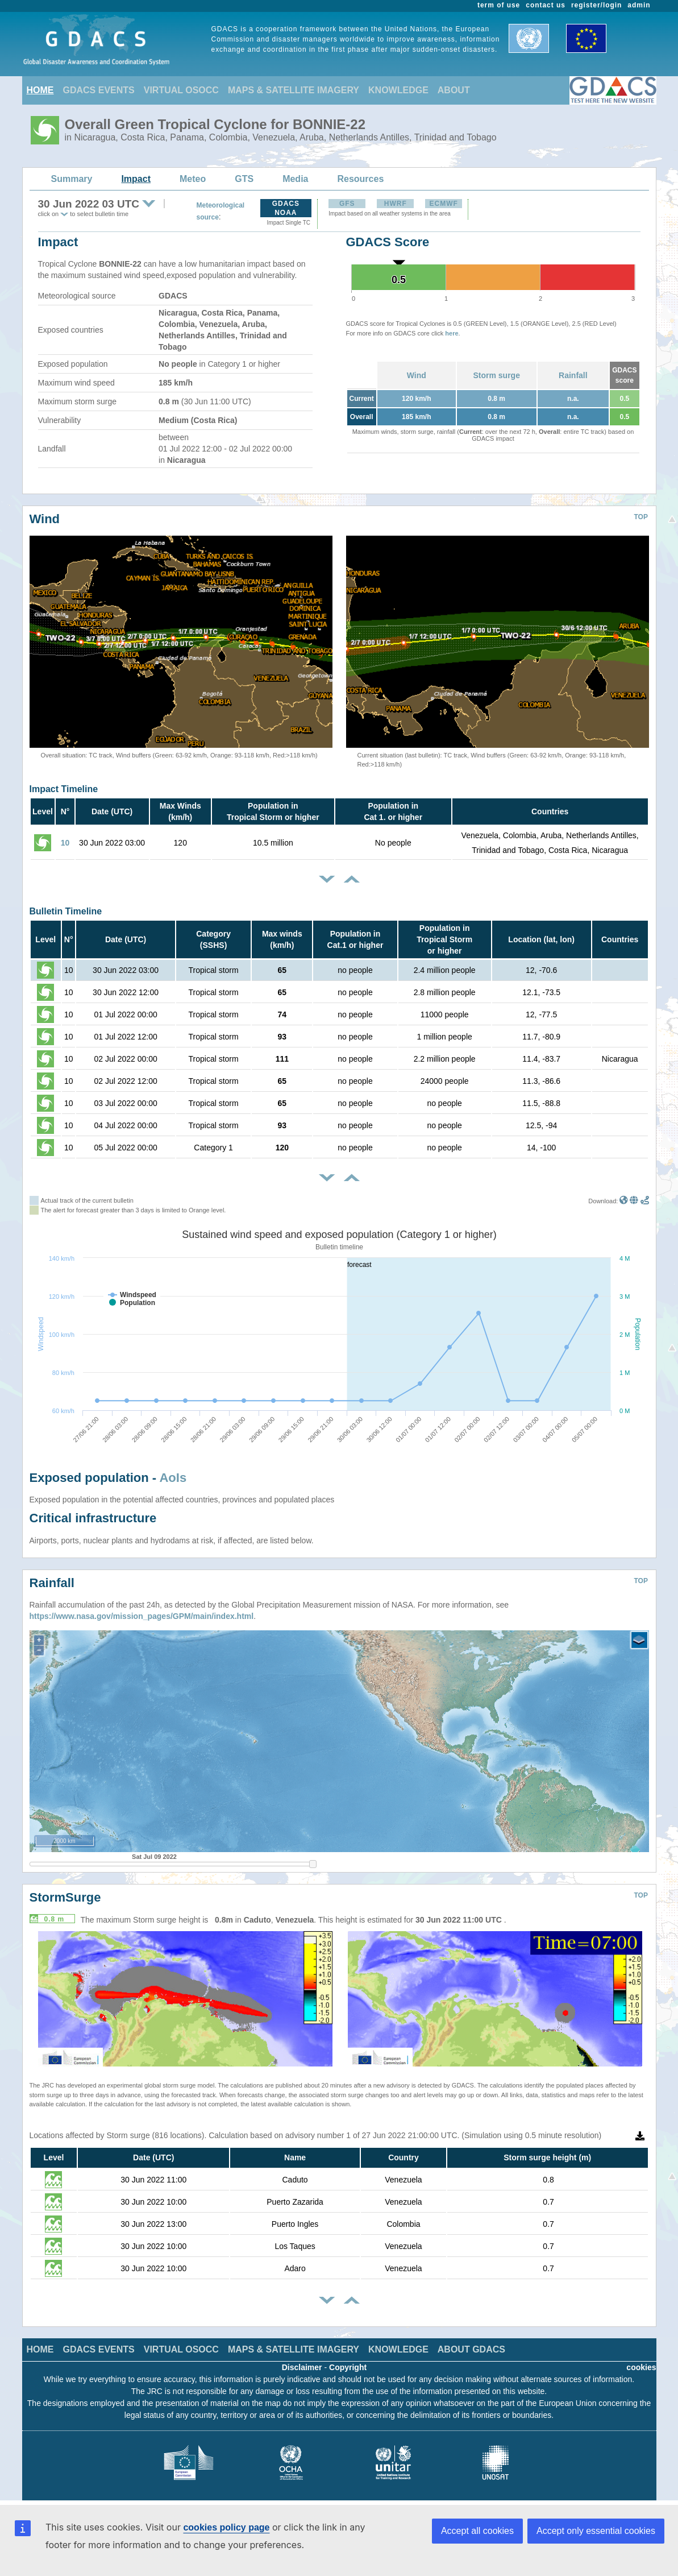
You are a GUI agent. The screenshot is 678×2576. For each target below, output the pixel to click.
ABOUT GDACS (471, 2349)
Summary (72, 179)
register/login (596, 5)
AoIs (172, 1478)
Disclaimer (302, 2367)
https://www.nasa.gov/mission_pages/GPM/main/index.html (142, 1616)
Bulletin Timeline (66, 911)
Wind (416, 375)
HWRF (395, 204)
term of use (498, 5)
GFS (347, 204)
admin (638, 5)
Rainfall (573, 375)
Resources (360, 179)
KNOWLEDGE (398, 90)
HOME (40, 90)
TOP (641, 517)
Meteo (193, 179)
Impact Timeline (64, 789)
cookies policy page (226, 2527)
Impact (136, 179)
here (451, 333)
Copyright (348, 2367)
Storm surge (496, 375)
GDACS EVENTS (99, 90)
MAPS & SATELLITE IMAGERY (293, 90)
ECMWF (444, 204)
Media (295, 179)
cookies (641, 2367)
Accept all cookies (477, 2531)
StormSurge (65, 1897)
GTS (244, 179)
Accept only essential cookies (595, 2531)
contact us (545, 5)
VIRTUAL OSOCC (181, 90)
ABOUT (454, 90)
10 (65, 842)
